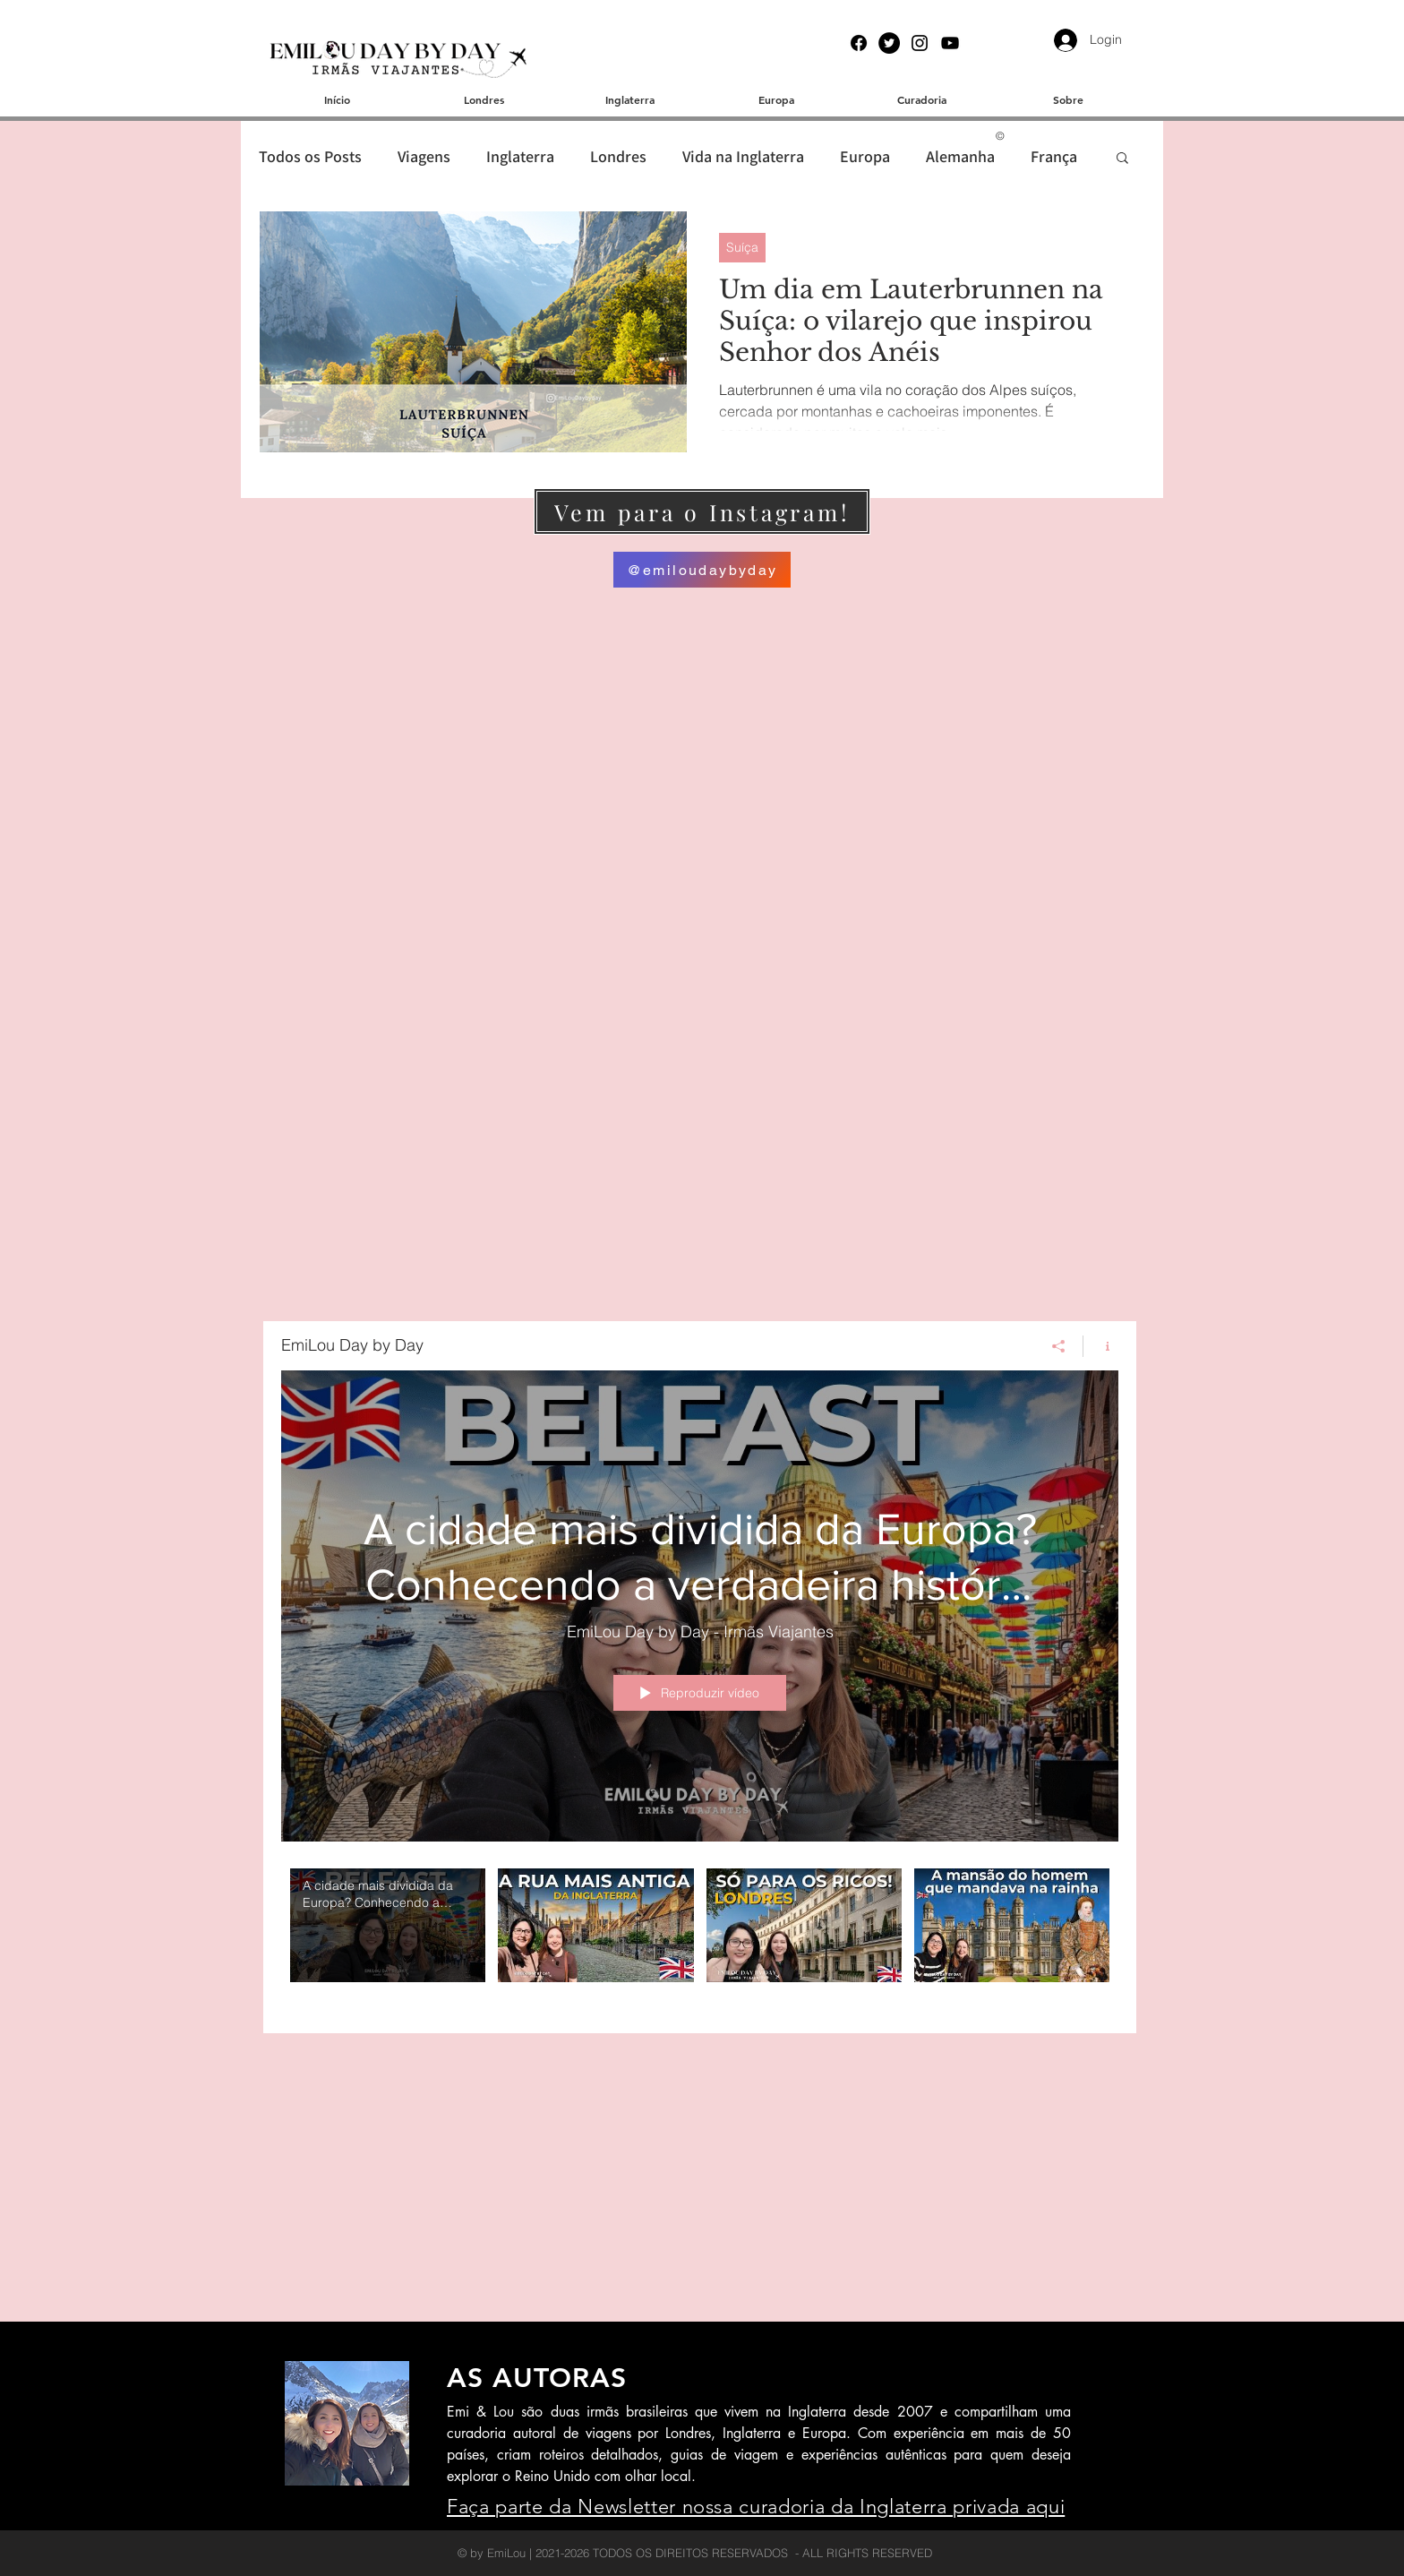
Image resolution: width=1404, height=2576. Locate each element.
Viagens (424, 157)
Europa (865, 157)
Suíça (742, 247)
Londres (618, 157)
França (1054, 157)
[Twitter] (889, 43)
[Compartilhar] (1058, 1346)
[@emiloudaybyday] (702, 570)
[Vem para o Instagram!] (702, 511)
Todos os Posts (310, 157)
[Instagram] (919, 43)
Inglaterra (520, 157)
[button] (1122, 159)
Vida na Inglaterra (743, 157)
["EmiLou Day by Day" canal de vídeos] (700, 1937)
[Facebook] (858, 43)
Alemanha (960, 157)
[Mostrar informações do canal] (1100, 1346)
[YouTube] (950, 43)
